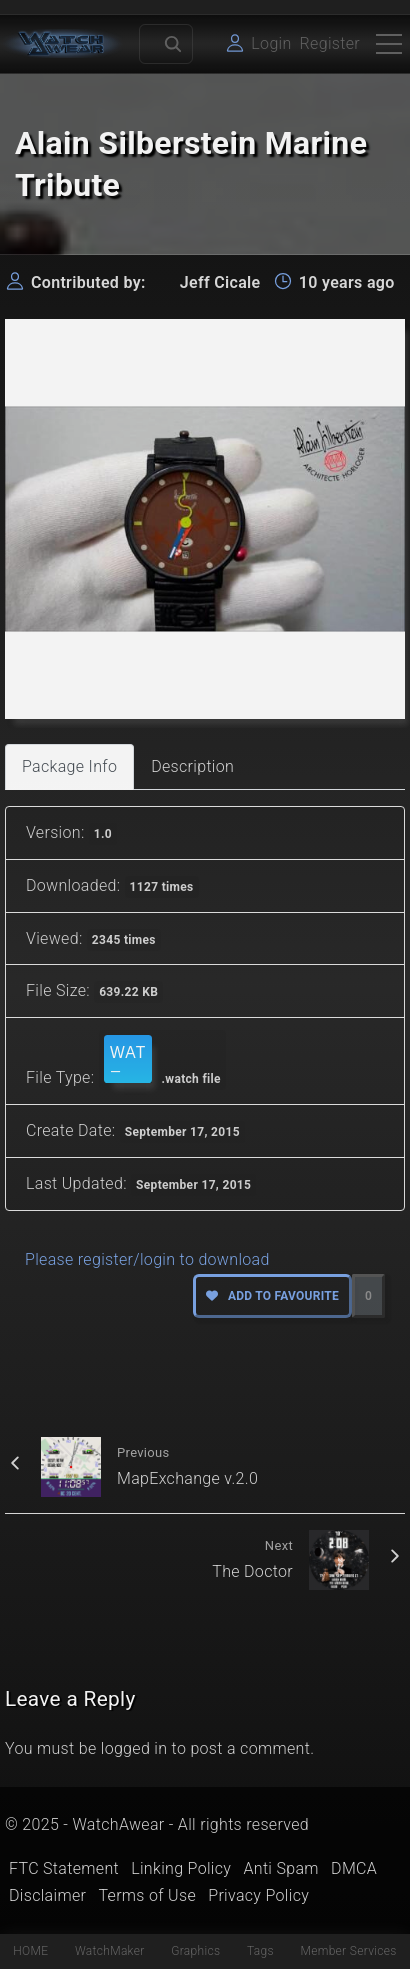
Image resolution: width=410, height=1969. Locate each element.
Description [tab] (192, 766)
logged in (134, 1748)
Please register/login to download (147, 1259)
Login (271, 43)
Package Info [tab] (69, 766)
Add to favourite (272, 1296)
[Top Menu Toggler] (389, 44)
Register (330, 43)
